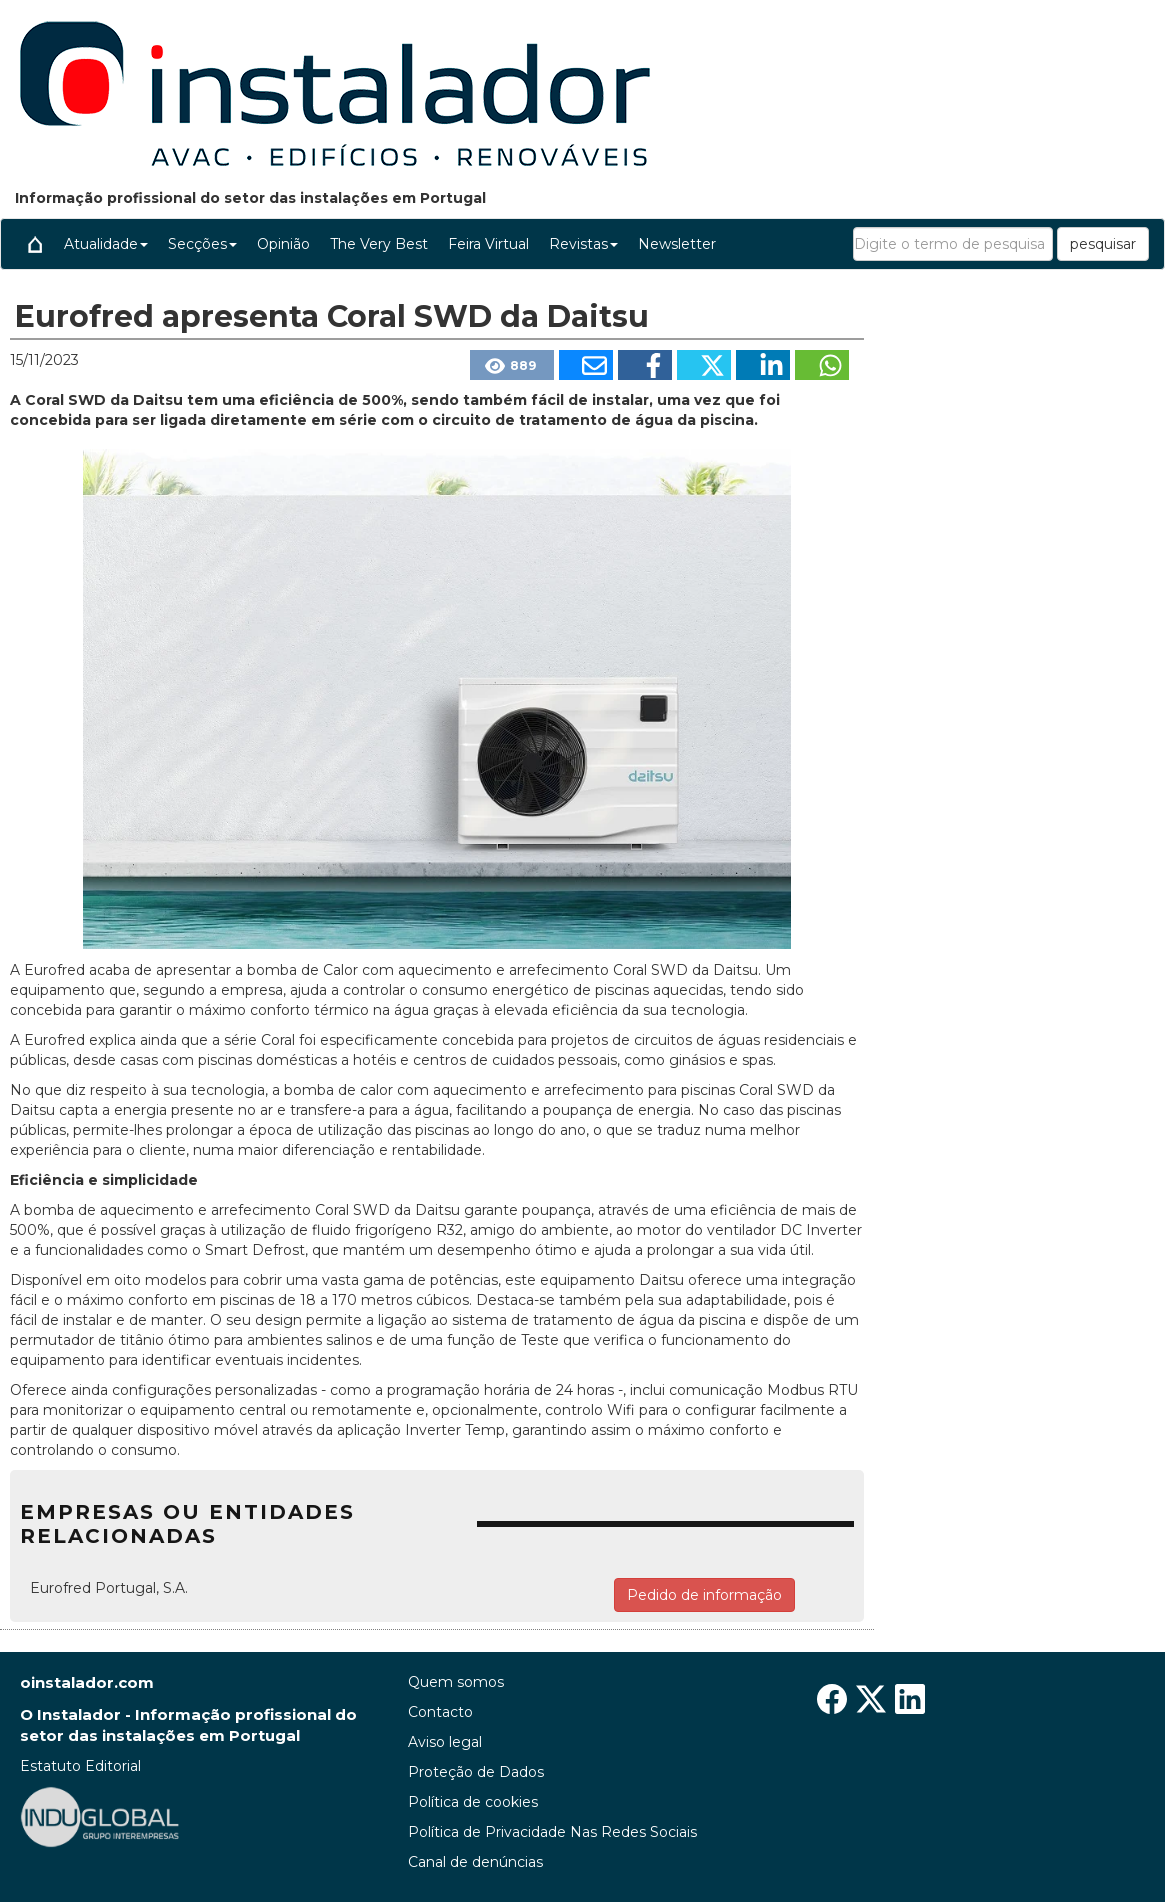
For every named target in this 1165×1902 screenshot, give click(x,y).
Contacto (440, 1712)
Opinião (283, 244)
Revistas (583, 244)
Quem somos (456, 1682)
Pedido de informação (704, 1595)
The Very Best (379, 244)
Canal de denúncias (475, 1862)
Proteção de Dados (476, 1772)
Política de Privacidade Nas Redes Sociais (552, 1832)
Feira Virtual (488, 244)
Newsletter (677, 244)
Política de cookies (473, 1802)
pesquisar (1103, 244)
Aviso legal (445, 1742)
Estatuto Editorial (80, 1766)
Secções (202, 244)
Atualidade (106, 244)
